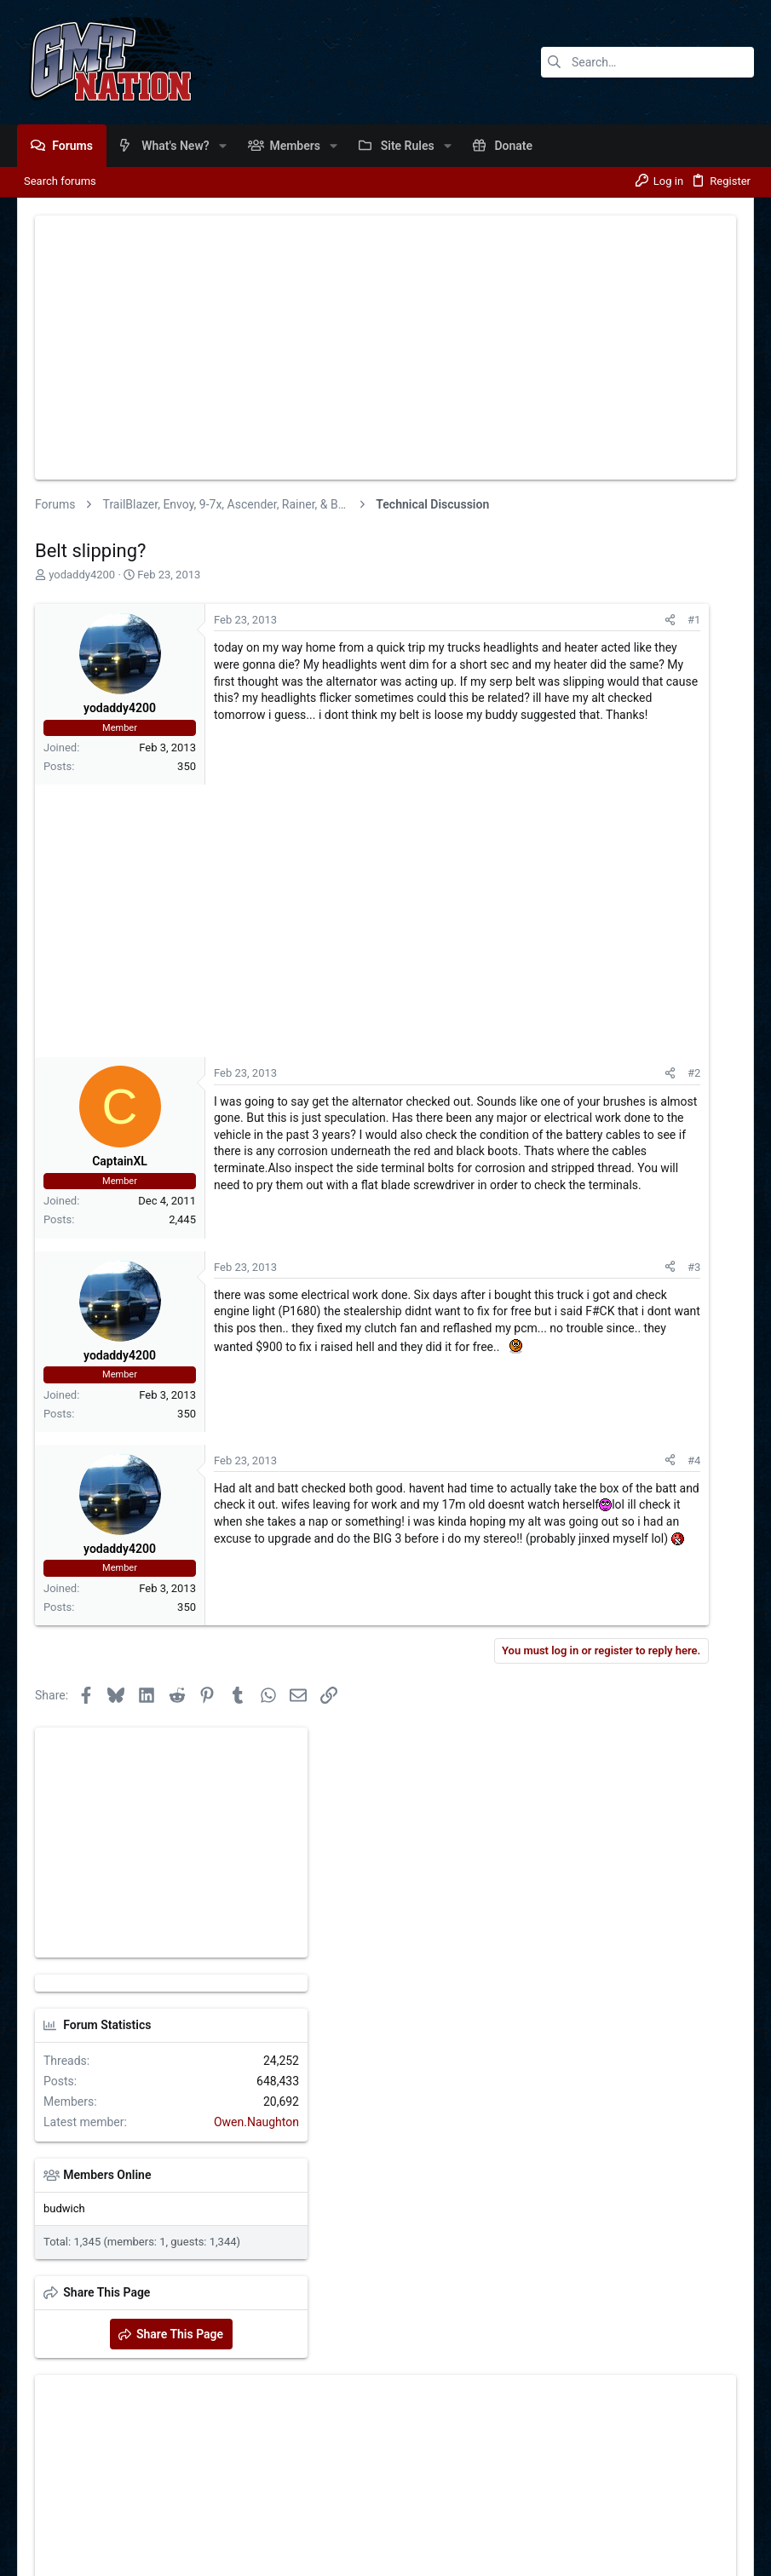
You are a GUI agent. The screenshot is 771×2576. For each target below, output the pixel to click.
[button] (222, 145)
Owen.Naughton (685, 916)
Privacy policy (637, 2512)
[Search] (647, 62)
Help (693, 2512)
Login (412, 2288)
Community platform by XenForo (166, 2555)
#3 (431, 1411)
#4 (431, 1605)
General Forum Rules (543, 2512)
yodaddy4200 (82, 574)
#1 (431, 619)
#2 (431, 1120)
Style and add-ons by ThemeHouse (409, 2555)
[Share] (407, 620)
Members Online (535, 968)
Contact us (455, 2512)
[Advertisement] (385, 347)
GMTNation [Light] (73, 2512)
